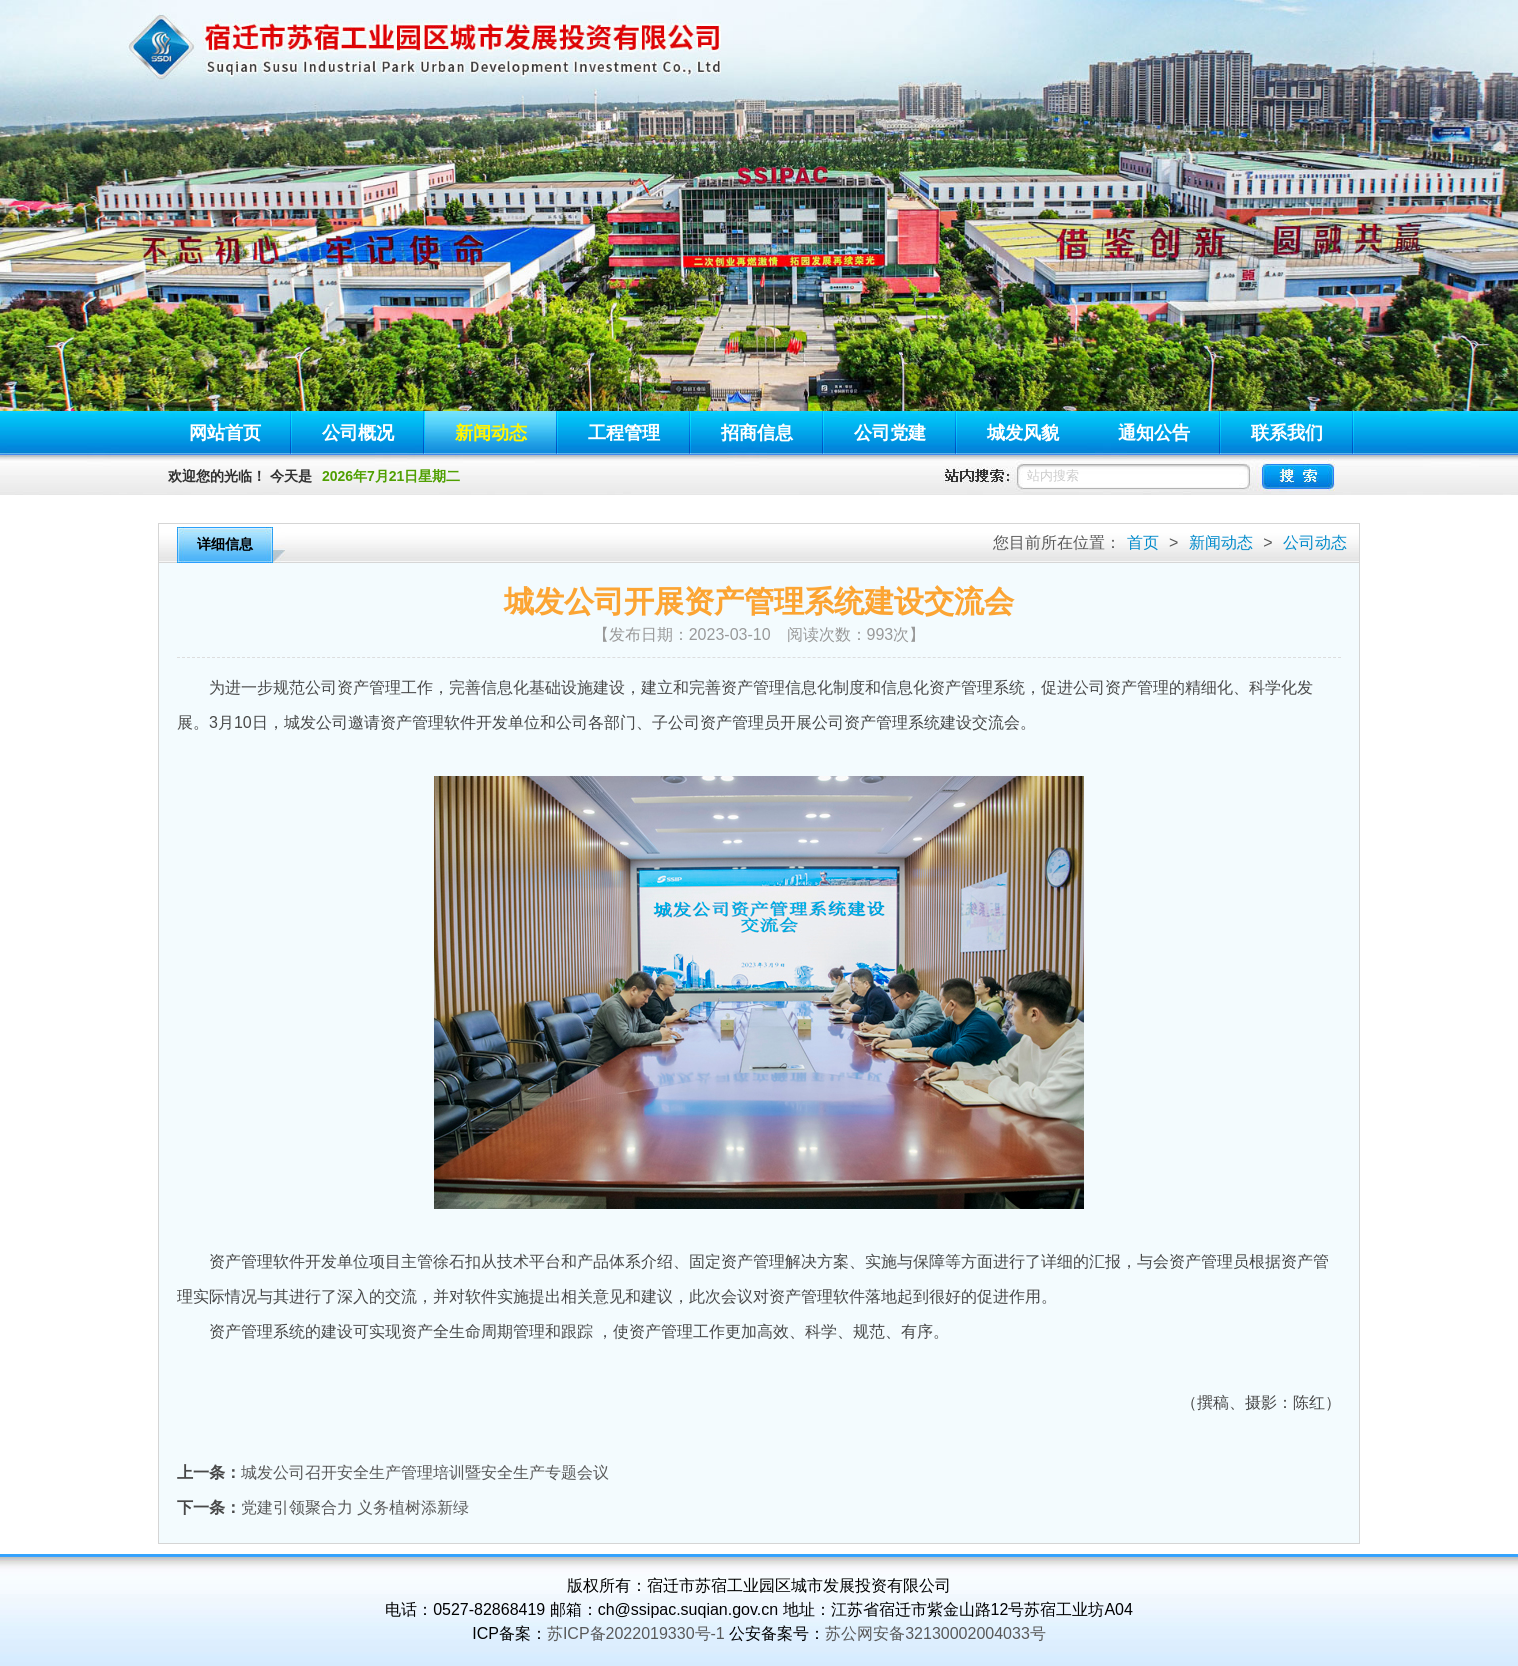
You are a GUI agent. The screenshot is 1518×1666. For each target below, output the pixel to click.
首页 (1143, 542)
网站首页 (225, 433)
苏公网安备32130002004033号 (935, 1633)
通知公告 (1154, 433)
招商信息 (757, 433)
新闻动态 (491, 433)
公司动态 (1315, 542)
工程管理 (624, 433)
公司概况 (358, 433)
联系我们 (1287, 433)
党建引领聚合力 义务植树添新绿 (355, 1507)
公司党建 (890, 433)
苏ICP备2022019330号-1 (636, 1633)
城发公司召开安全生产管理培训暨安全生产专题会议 (425, 1472)
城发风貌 (1023, 433)
